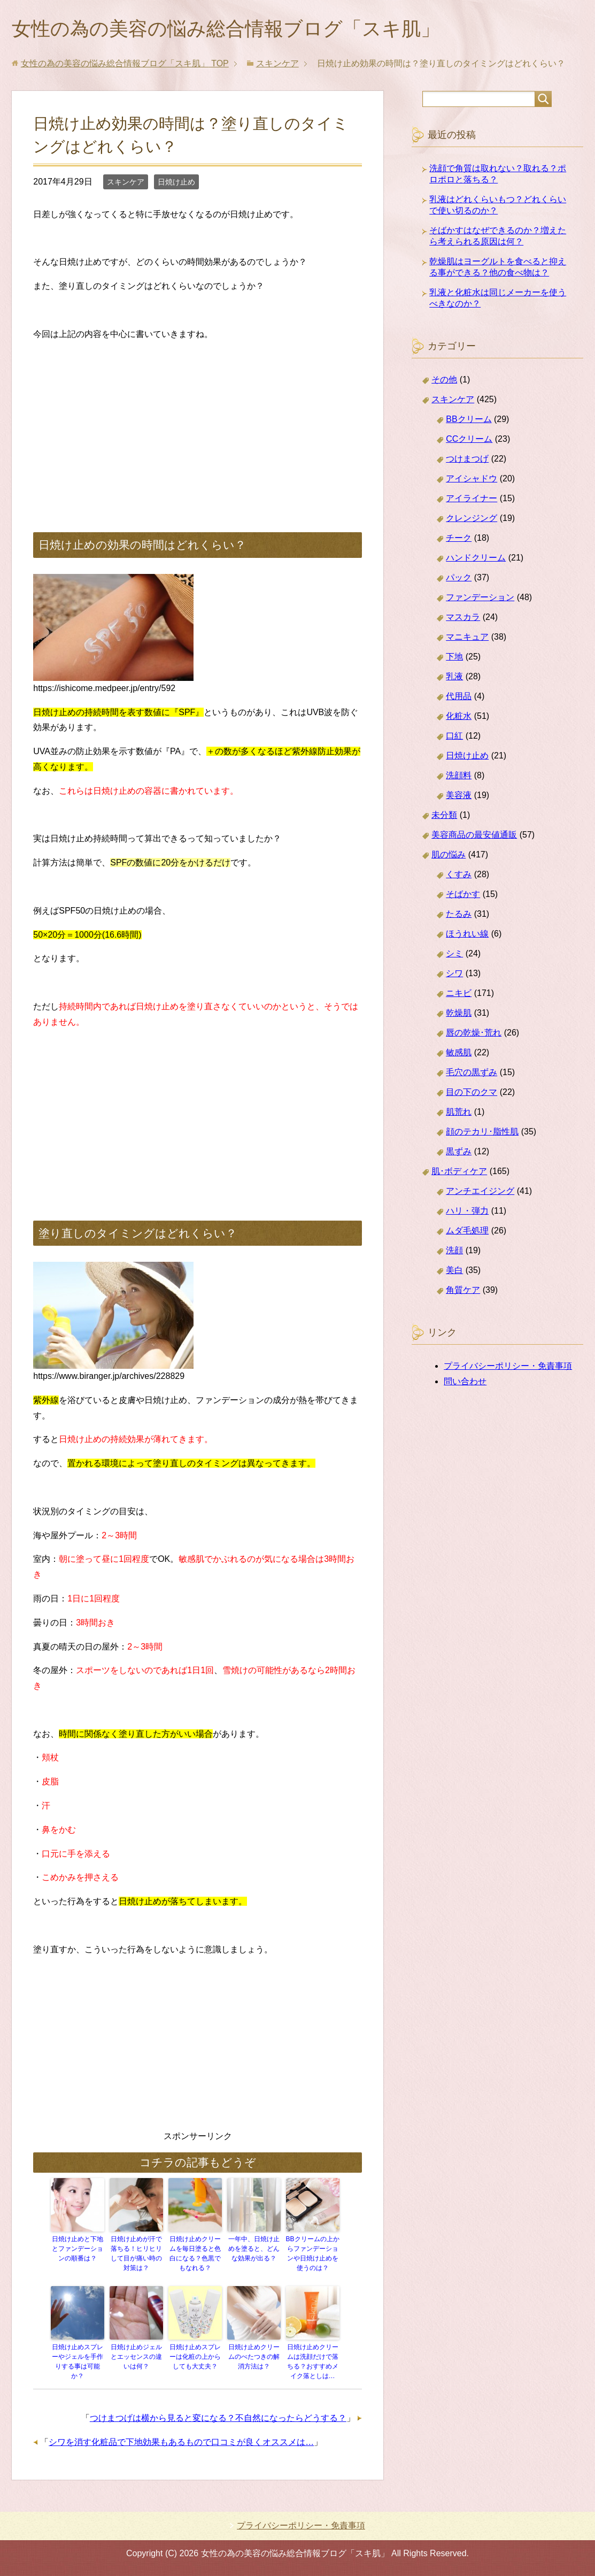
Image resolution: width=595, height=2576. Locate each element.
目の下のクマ (471, 1092)
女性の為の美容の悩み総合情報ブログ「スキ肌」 (226, 29)
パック (459, 577)
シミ (454, 953)
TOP (125, 63)
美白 (454, 1270)
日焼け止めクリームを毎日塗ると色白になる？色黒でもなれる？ (195, 2253)
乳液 (454, 676)
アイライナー (471, 498)
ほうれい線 (467, 933)
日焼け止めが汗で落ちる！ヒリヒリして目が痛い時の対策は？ (136, 2253)
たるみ (459, 913)
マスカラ (463, 617)
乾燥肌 (459, 1012)
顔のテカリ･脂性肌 (482, 1131)
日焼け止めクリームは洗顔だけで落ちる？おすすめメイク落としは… (312, 2361)
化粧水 (459, 715)
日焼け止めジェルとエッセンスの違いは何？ (136, 2356)
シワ (454, 973)
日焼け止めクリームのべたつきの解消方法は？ (254, 2356)
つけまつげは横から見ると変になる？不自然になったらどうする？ (218, 2417)
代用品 (459, 696)
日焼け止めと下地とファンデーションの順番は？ (77, 2248)
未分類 (444, 814)
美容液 (459, 795)
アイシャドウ (471, 478)
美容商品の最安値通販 (474, 834)
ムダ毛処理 (467, 1230)
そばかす (463, 894)
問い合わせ (465, 1381)
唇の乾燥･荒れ (473, 1032)
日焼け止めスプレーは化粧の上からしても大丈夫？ (195, 2356)
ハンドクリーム (476, 557)
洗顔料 (459, 775)
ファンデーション (480, 597)
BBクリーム (468, 419)
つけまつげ (467, 458)
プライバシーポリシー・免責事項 (508, 1365)
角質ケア (463, 1289)
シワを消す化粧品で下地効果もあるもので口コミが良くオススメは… (181, 2442)
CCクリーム (469, 438)
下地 (454, 656)
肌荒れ (459, 1111)
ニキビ (459, 993)
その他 (444, 379)
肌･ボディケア (459, 1171)
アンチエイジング (480, 1190)
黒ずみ (459, 1151)
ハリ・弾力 (467, 1210)
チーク (459, 537)
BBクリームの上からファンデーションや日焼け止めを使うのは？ (312, 2253)
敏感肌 (459, 1052)
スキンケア (125, 182)
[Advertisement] (197, 425)
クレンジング (471, 518)
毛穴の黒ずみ (471, 1072)
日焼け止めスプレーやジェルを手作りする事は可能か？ (77, 2361)
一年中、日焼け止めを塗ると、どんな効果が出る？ (254, 2248)
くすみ (459, 874)
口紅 (454, 735)
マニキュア (467, 636)
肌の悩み (448, 854)
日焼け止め (176, 182)
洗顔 (454, 1250)
